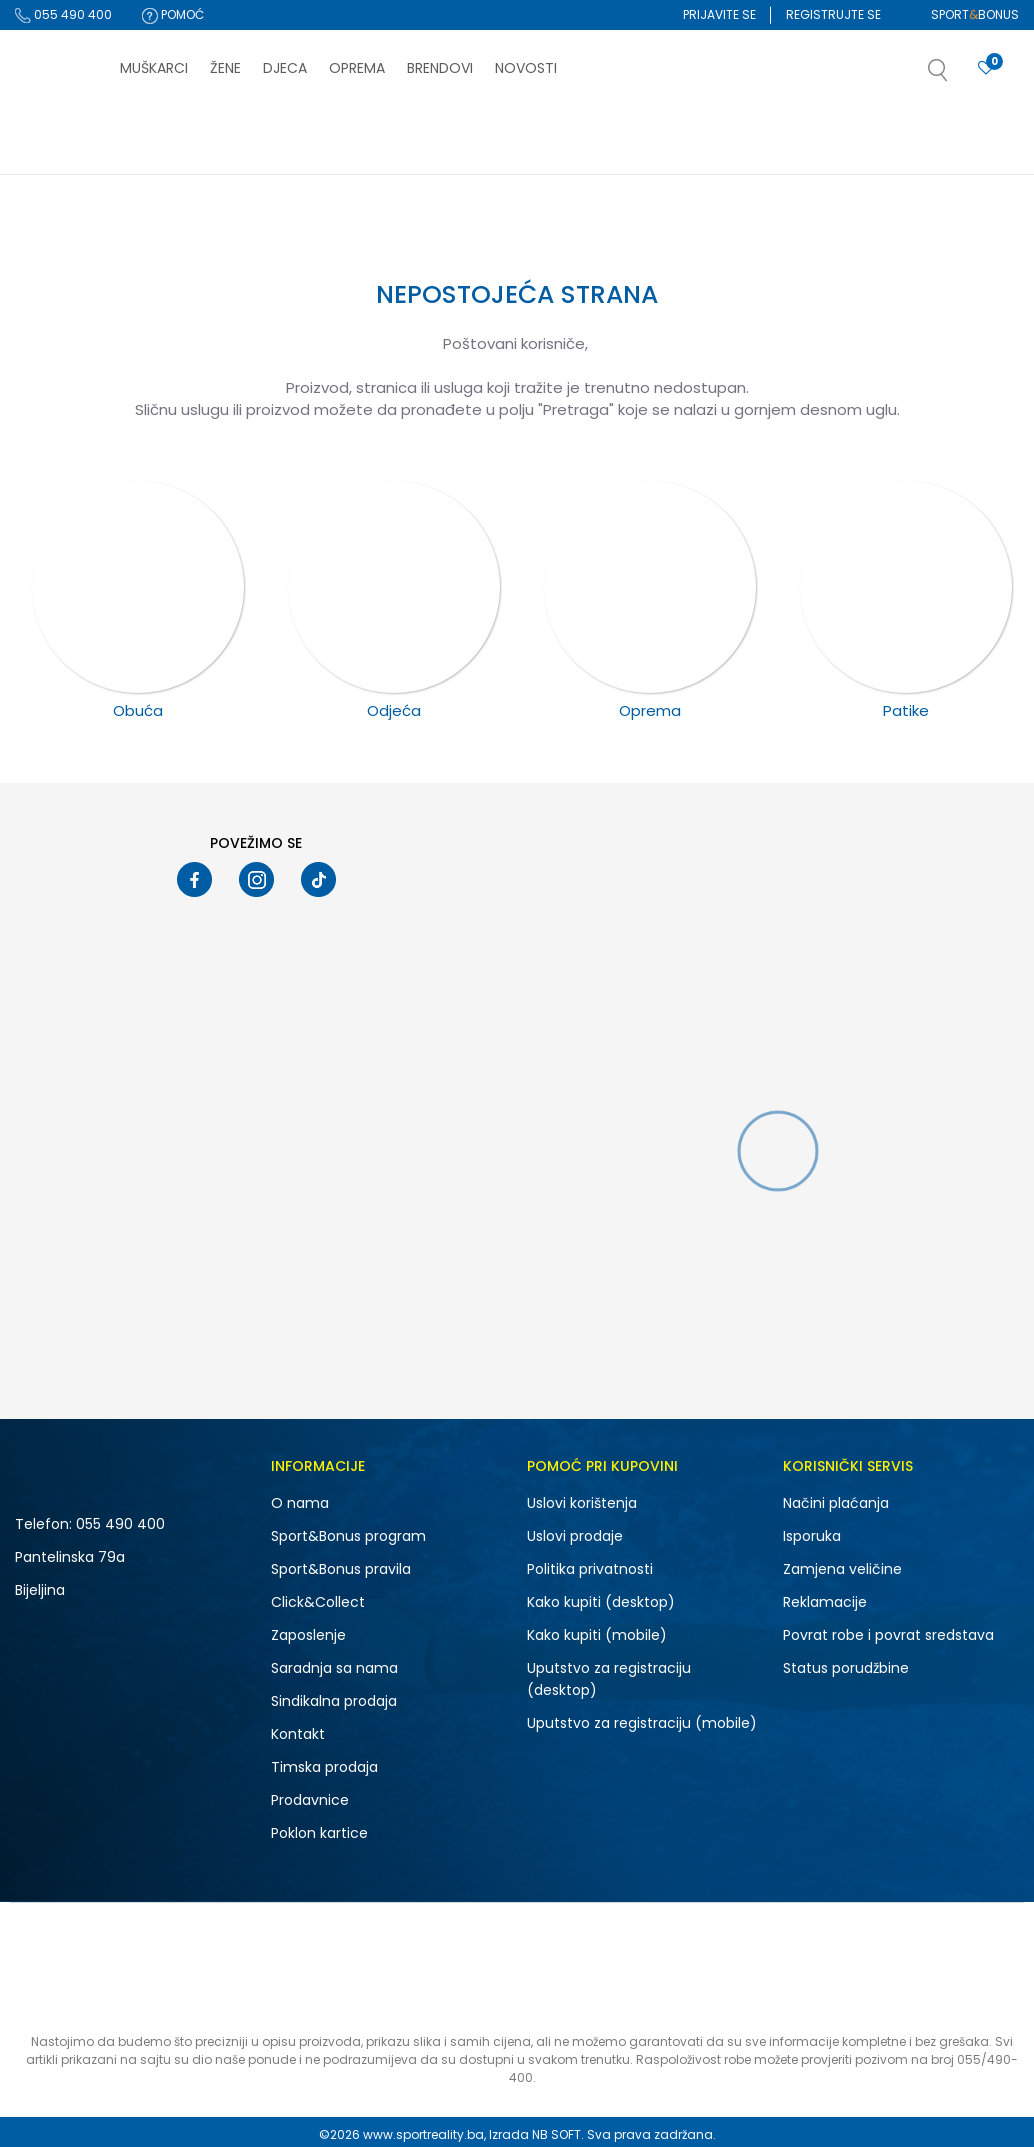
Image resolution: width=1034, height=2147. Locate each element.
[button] (958, 76)
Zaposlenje (308, 1635)
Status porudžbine (846, 1668)
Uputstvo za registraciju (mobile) (642, 1723)
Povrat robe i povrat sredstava (888, 1635)
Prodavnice (310, 1800)
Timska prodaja (324, 1767)
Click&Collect (318, 1602)
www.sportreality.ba (423, 2134)
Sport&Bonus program (348, 1536)
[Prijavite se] (986, 68)
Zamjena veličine (842, 1569)
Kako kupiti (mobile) (597, 1635)
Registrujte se (833, 14)
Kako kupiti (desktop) (601, 1602)
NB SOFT (556, 2134)
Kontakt (298, 1734)
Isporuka (812, 1536)
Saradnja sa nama (334, 1668)
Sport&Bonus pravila (341, 1569)
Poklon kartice (319, 1833)
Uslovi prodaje (575, 1536)
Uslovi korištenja (582, 1503)
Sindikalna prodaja (334, 1701)
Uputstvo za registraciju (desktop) (609, 1679)
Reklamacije (825, 1602)
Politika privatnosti (590, 1569)
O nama (300, 1503)
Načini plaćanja (836, 1503)
